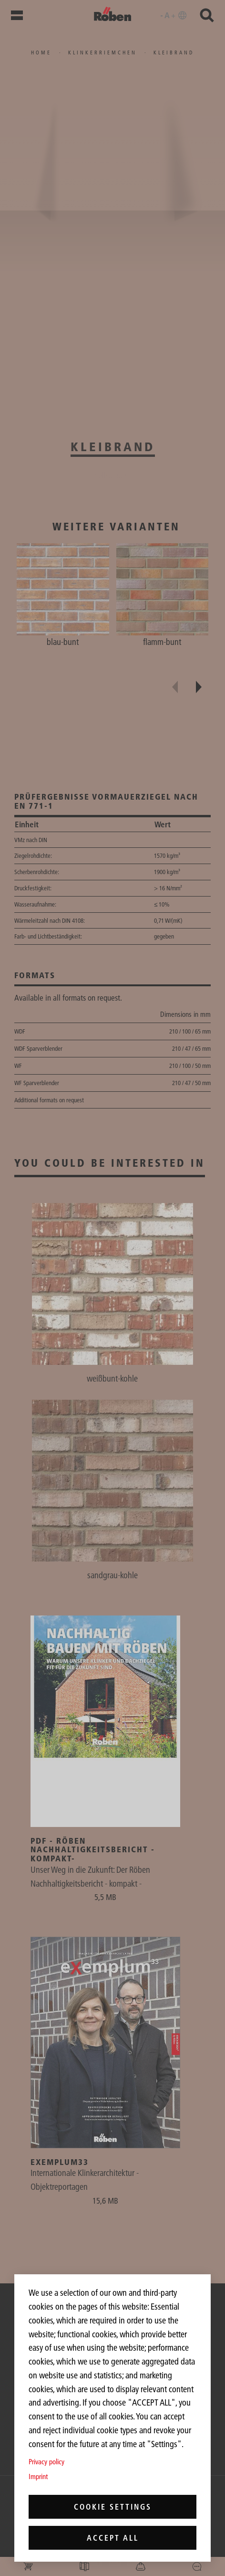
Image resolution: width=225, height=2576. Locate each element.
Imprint (38, 2476)
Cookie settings (113, 2507)
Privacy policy (46, 2461)
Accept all (113, 2538)
